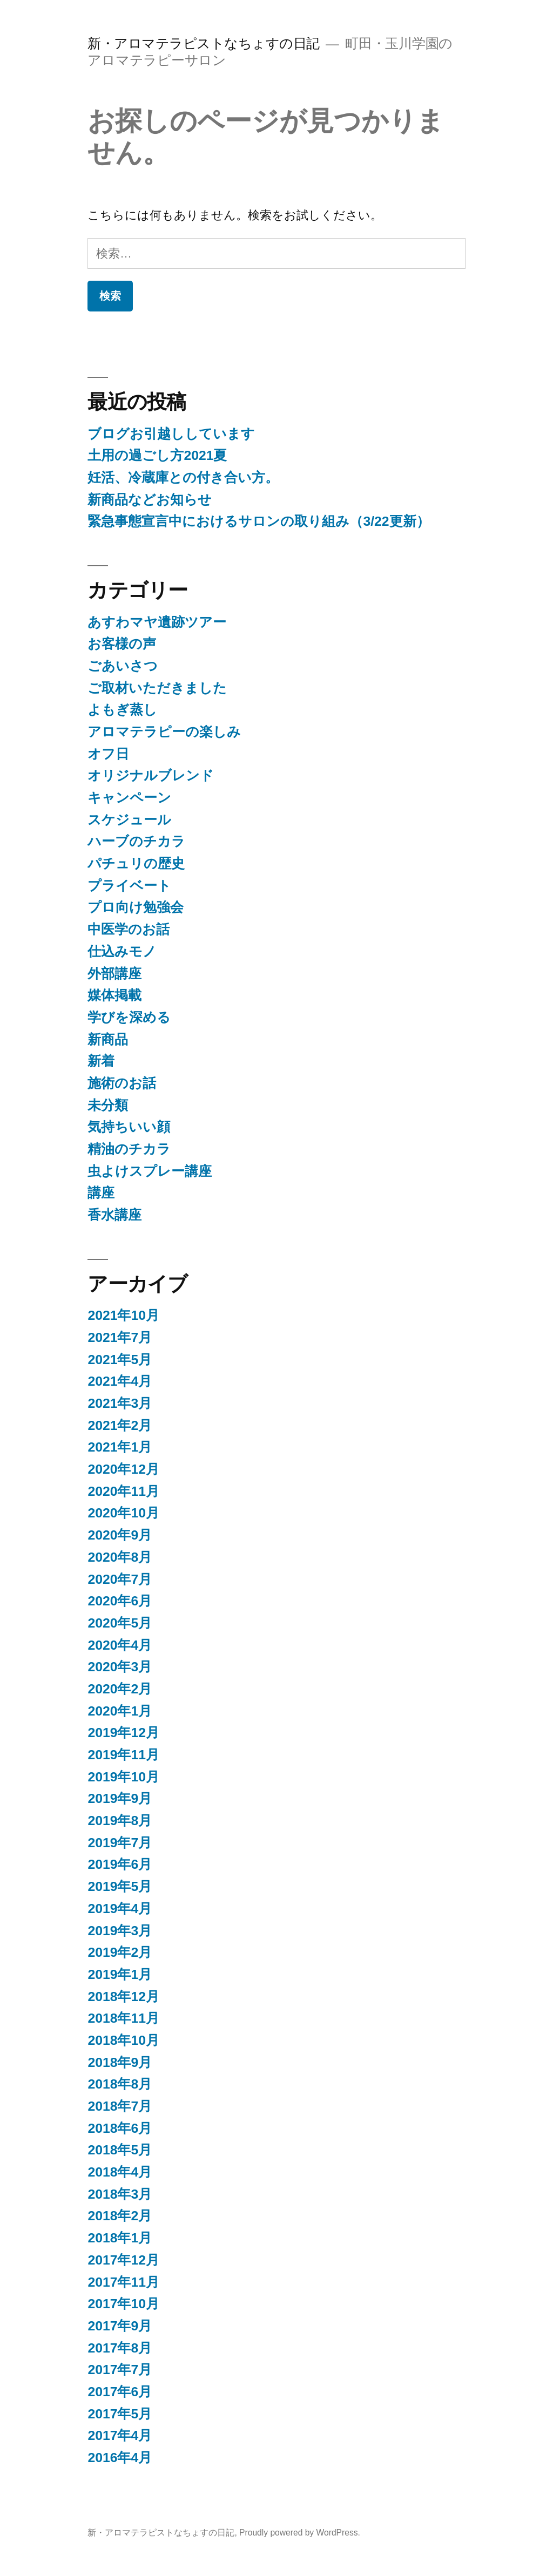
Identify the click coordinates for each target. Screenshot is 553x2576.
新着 (100, 1061)
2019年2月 (119, 1952)
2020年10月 (123, 1513)
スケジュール (129, 819)
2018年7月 (119, 2106)
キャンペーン (129, 797)
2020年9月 (119, 1535)
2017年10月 (123, 2303)
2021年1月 (119, 1447)
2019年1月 (119, 1974)
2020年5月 (119, 1623)
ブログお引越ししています (171, 433)
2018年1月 (119, 2238)
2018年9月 (119, 2062)
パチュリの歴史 (136, 863)
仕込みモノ (122, 951)
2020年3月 (119, 1666)
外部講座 (114, 973)
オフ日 (108, 754)
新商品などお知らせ (149, 499)
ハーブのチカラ (136, 841)
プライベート (129, 885)
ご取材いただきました (157, 688)
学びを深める (129, 1017)
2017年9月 (119, 2326)
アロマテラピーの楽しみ (164, 731)
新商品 (107, 1039)
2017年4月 (119, 2435)
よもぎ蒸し (122, 709)
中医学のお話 (128, 929)
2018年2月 (119, 2215)
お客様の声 (121, 643)
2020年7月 (119, 1579)
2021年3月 (119, 1403)
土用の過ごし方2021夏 (157, 455)
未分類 (107, 1105)
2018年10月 (123, 2040)
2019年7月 (119, 1842)
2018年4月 (119, 2172)
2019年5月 (119, 1886)
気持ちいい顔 (128, 1127)
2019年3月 (119, 1930)
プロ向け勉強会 (135, 907)
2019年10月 (123, 1777)
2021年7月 (119, 1337)
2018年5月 (119, 2150)
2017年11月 (123, 2282)
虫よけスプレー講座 (149, 1171)
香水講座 (114, 1215)
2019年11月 (123, 1754)
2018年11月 (123, 2018)
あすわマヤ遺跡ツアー (156, 622)
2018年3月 (119, 2194)
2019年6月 (119, 1864)
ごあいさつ (122, 666)
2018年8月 (119, 2084)
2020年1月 (119, 1711)
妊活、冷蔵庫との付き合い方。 (183, 477)
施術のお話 (121, 1083)
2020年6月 (119, 1601)
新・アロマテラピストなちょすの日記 (203, 43)
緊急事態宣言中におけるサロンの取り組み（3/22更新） (258, 521)
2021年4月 (119, 1381)
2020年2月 (119, 1689)
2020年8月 (119, 1557)
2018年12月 (123, 1996)
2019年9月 (119, 1798)
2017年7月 (119, 2369)
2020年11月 (123, 1491)
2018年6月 (119, 2128)
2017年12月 (123, 2260)
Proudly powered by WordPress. (299, 2532)
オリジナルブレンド (150, 775)
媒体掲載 (114, 995)
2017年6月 (119, 2391)
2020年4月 (119, 1645)
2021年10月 (123, 1315)
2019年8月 (119, 1820)
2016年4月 (119, 2457)
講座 (100, 1192)
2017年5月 (119, 2413)
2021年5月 (119, 1359)
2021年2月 (119, 1425)
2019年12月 (123, 1732)
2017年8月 (119, 2348)
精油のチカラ (129, 1149)
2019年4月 (119, 1908)
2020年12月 (123, 1469)
